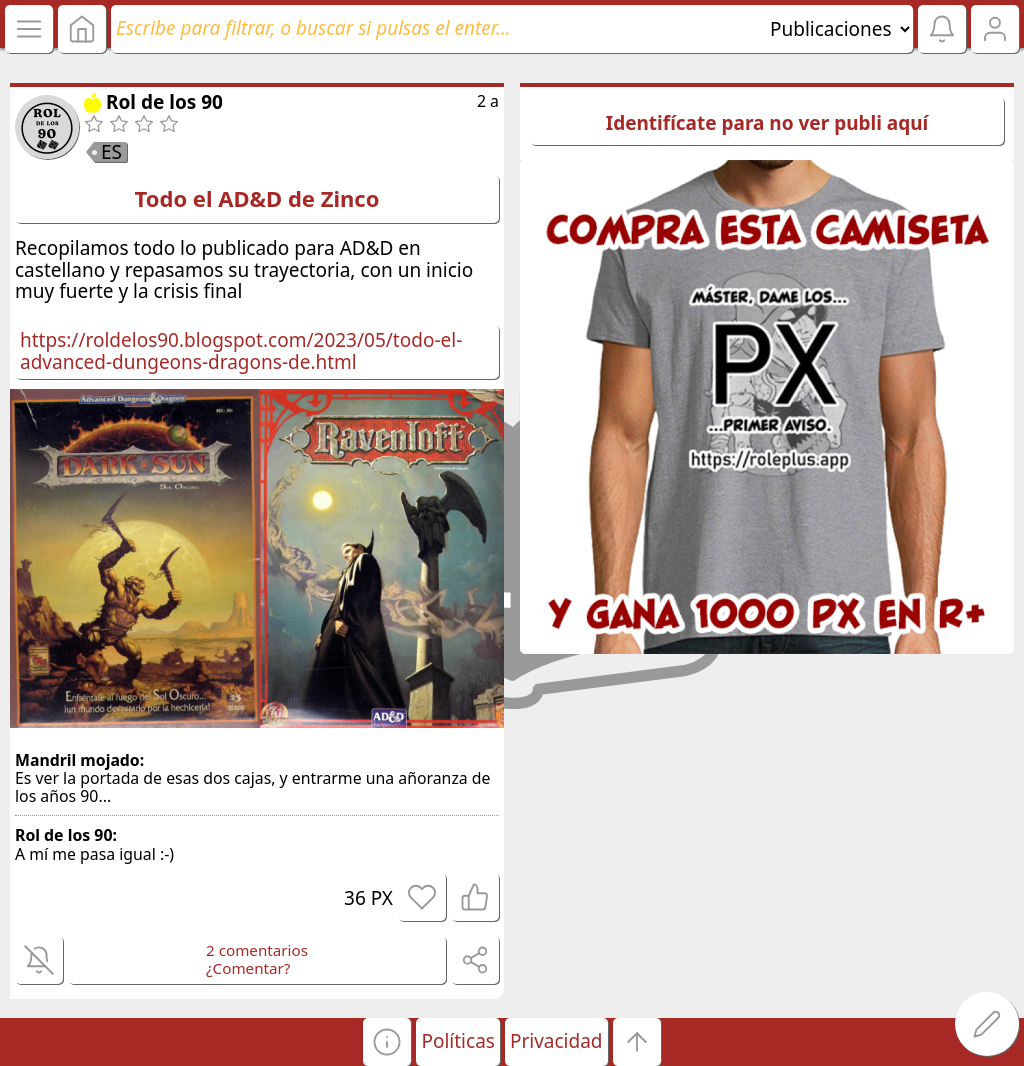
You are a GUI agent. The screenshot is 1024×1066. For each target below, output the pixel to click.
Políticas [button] (457, 1041)
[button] (387, 1042)
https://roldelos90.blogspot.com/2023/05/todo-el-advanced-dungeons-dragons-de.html (241, 351)
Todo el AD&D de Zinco (257, 198)
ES (111, 152)
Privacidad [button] (556, 1041)
